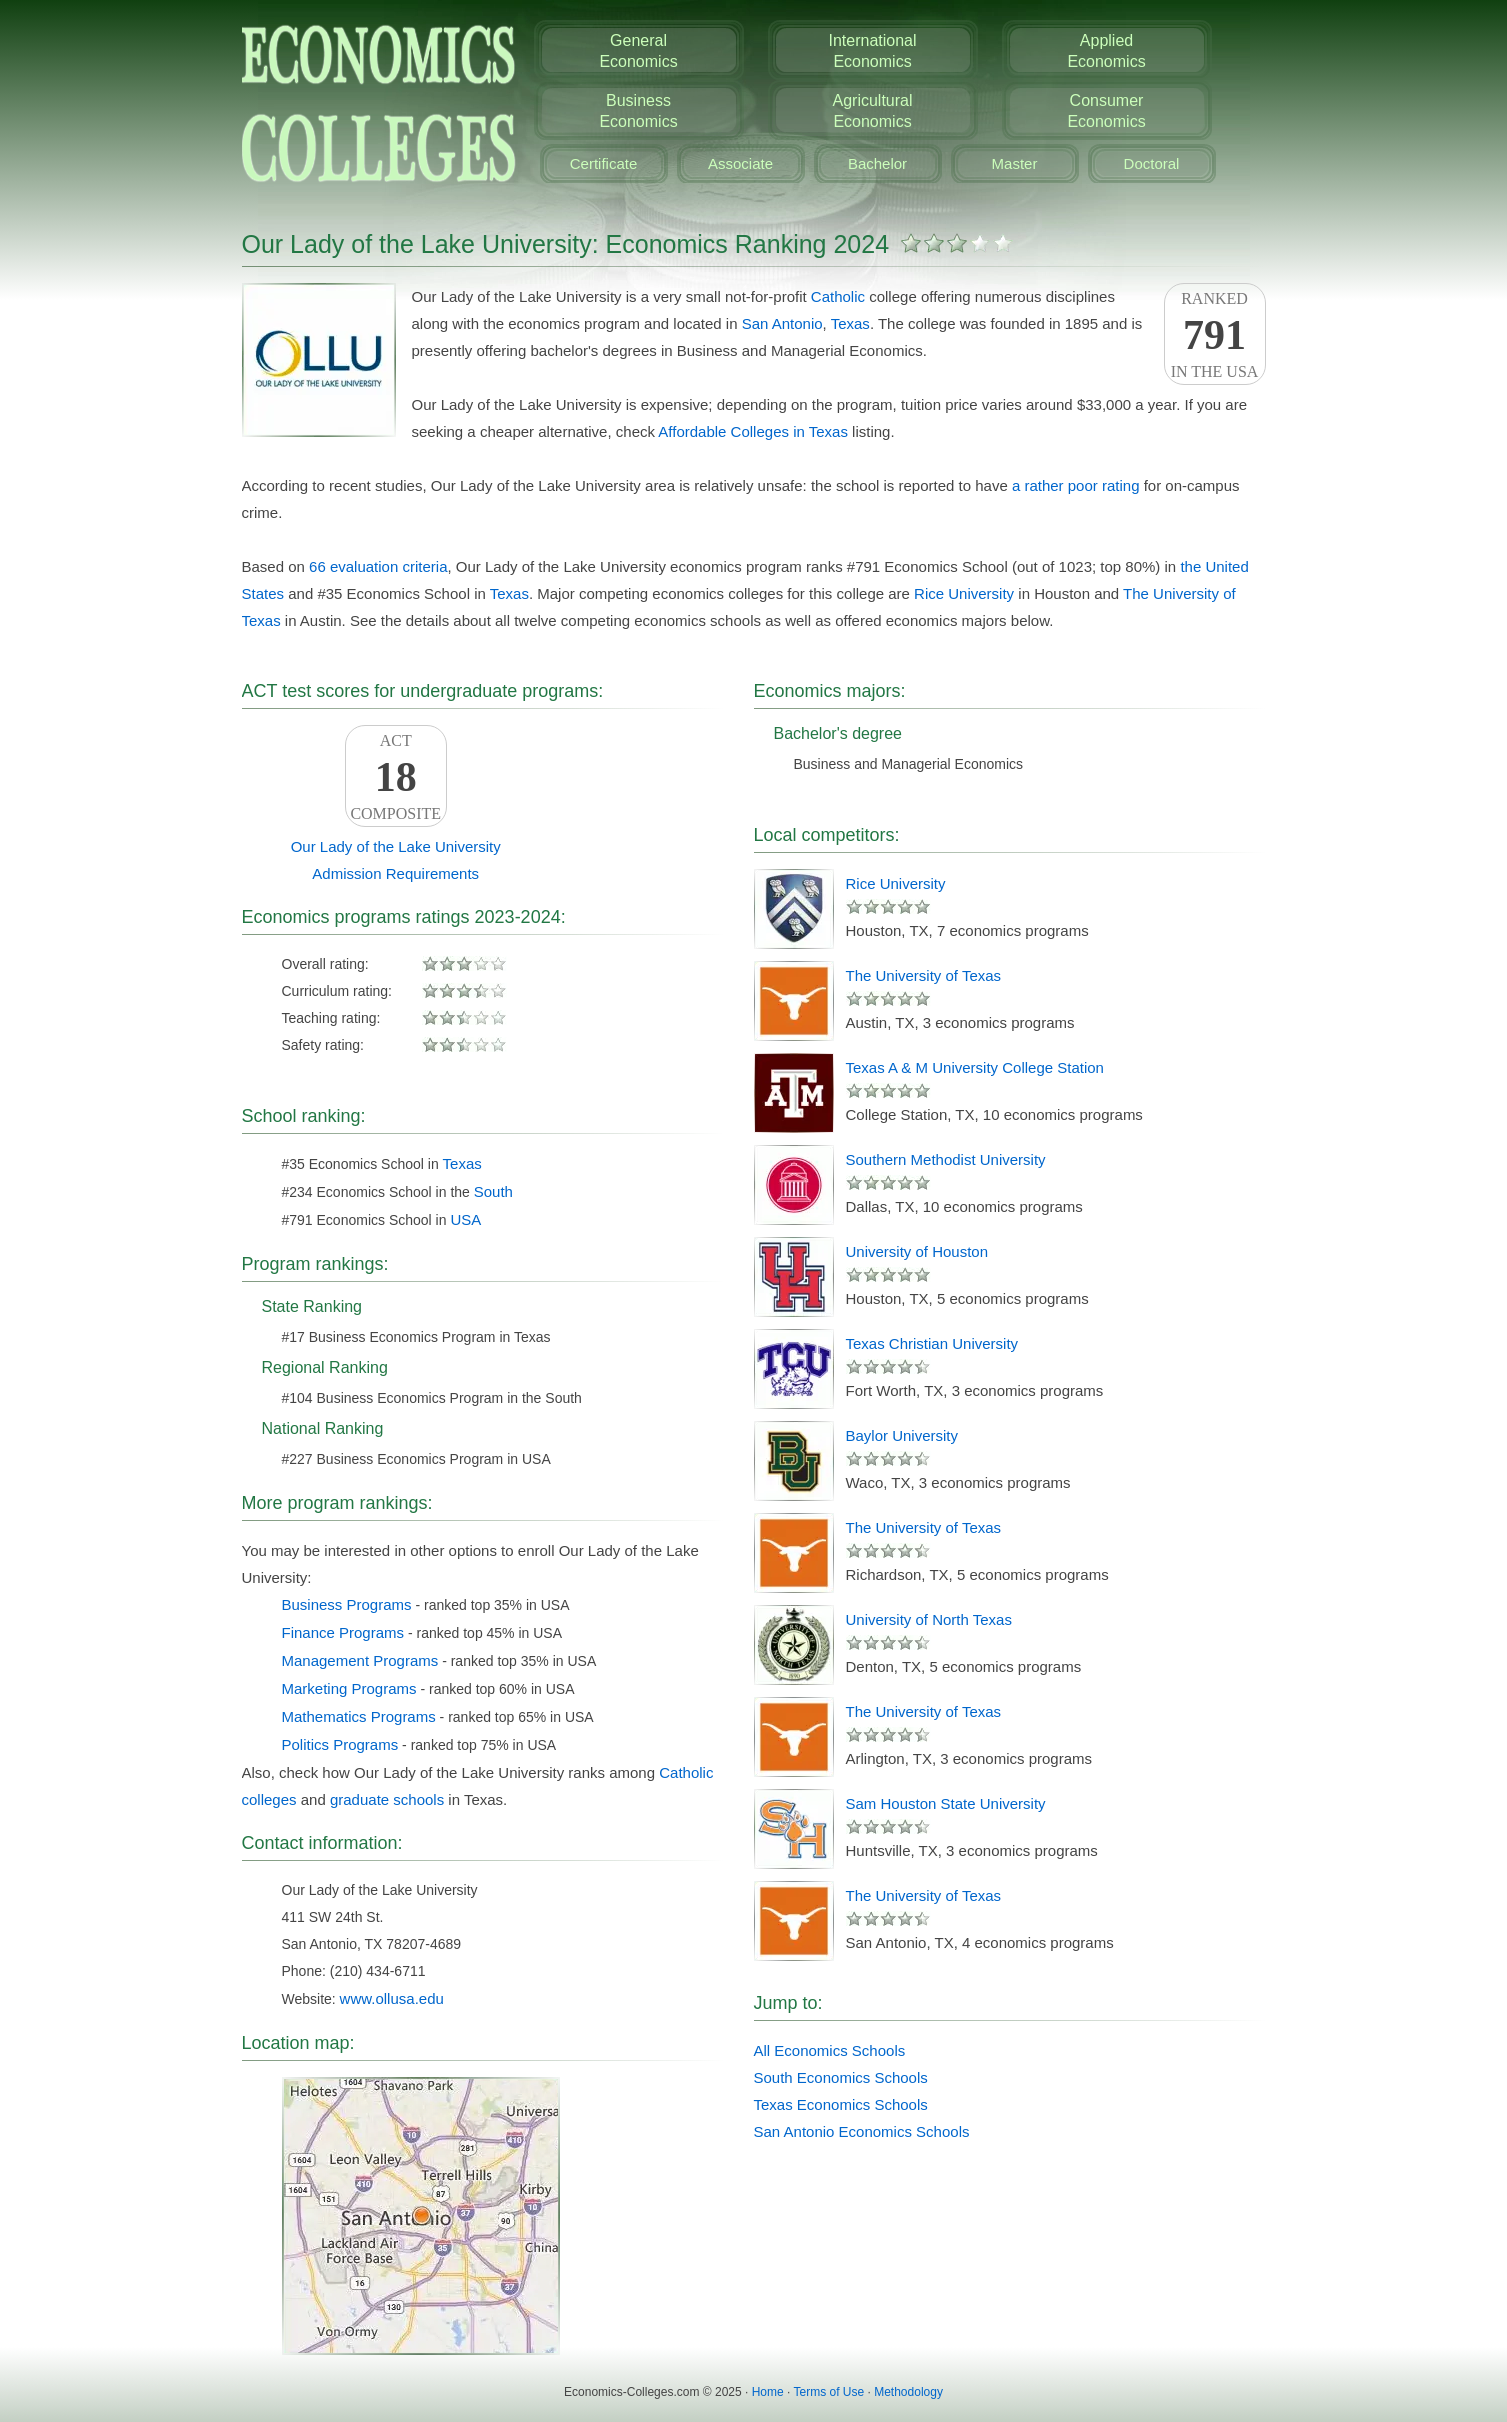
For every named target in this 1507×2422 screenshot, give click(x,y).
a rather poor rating (1076, 485)
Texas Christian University (932, 1343)
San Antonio (782, 323)
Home (768, 2392)
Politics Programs (340, 1744)
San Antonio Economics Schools (862, 2131)
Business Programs (347, 1604)
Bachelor (877, 163)
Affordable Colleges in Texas (753, 431)
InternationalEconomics (872, 51)
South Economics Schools (841, 2077)
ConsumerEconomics (1106, 111)
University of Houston (917, 1251)
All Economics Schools (830, 2050)
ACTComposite (396, 777)
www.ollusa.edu (392, 1998)
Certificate (604, 163)
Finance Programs (343, 1632)
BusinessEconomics (638, 111)
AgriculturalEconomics (872, 111)
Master (1015, 163)
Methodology (908, 2392)
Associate (740, 163)
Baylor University (902, 1435)
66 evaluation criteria (378, 566)
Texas (850, 323)
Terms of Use (828, 2392)
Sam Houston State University (946, 1803)
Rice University (964, 593)
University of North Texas (929, 1619)
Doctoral (1152, 163)
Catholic (838, 296)
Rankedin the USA (1215, 335)
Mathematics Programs (359, 1716)
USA (465, 1219)
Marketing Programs (349, 1688)
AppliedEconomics (1106, 51)
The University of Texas (924, 975)
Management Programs (360, 1660)
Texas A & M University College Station (975, 1067)
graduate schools (387, 1799)
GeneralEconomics (638, 51)
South (493, 1191)
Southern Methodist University (946, 1159)
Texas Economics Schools (841, 2104)
